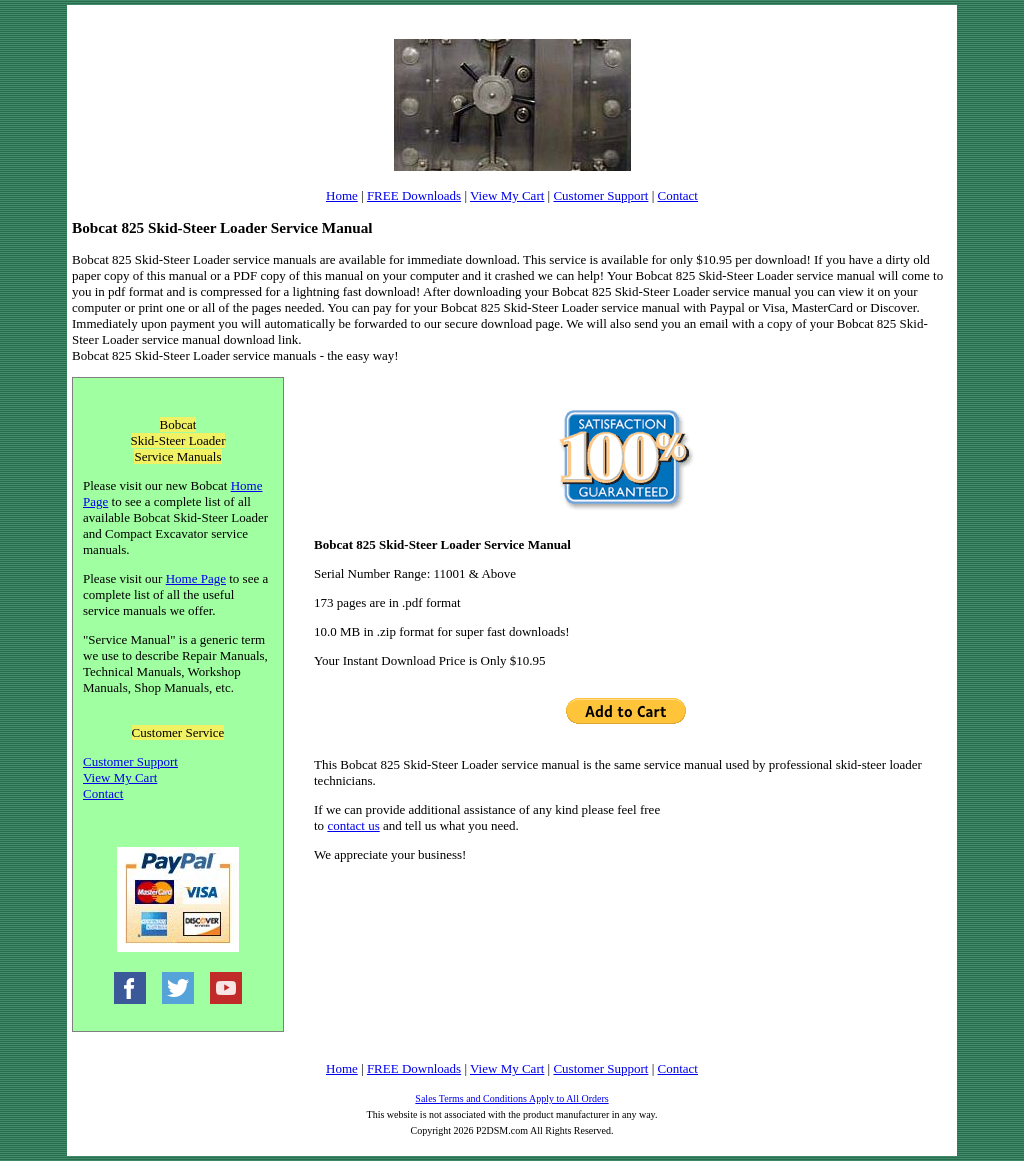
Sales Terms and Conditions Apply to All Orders (511, 1098)
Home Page (196, 578)
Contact (678, 195)
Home (342, 195)
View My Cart (507, 195)
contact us (353, 825)
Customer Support (600, 195)
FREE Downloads (414, 195)
